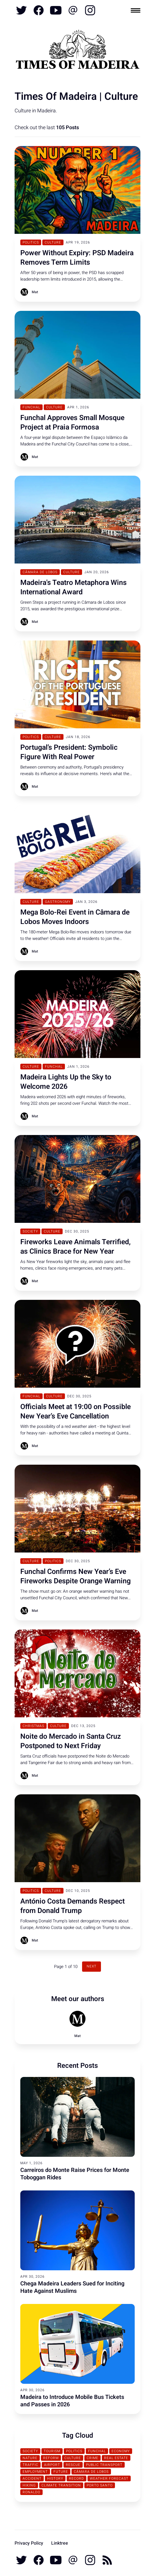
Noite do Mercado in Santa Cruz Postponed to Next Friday (70, 1741)
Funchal (31, 407)
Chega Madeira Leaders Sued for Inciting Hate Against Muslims (72, 2287)
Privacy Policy (29, 2543)
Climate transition (61, 2485)
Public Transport (104, 2464)
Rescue (73, 2464)
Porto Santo (100, 2485)
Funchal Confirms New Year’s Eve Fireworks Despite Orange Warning (75, 1576)
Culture (53, 242)
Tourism (52, 2451)
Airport (52, 2464)
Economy (121, 2451)
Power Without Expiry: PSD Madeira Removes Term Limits (77, 258)
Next (91, 1966)
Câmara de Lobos (40, 572)
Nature (30, 2458)
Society (30, 1231)
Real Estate (116, 2458)
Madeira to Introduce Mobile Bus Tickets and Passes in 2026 (72, 2401)
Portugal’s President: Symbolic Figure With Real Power (69, 752)
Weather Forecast (109, 2478)
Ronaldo (31, 2492)
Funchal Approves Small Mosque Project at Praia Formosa (72, 423)
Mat (35, 292)
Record (76, 2478)
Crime (92, 2458)
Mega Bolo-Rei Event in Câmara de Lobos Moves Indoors (75, 917)
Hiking (29, 2485)
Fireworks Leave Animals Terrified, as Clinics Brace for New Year (75, 1247)
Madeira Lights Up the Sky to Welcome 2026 (65, 1082)
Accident (32, 2478)
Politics (31, 242)
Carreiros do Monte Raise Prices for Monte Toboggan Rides (74, 2174)
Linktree (59, 2543)
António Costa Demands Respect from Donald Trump (72, 1906)
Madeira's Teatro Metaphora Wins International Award (73, 587)
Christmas (33, 1725)
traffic (30, 2464)
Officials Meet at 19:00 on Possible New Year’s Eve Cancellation (75, 1412)
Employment (35, 2471)
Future (60, 2471)
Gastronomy (58, 901)
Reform (51, 2458)
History (55, 2478)
